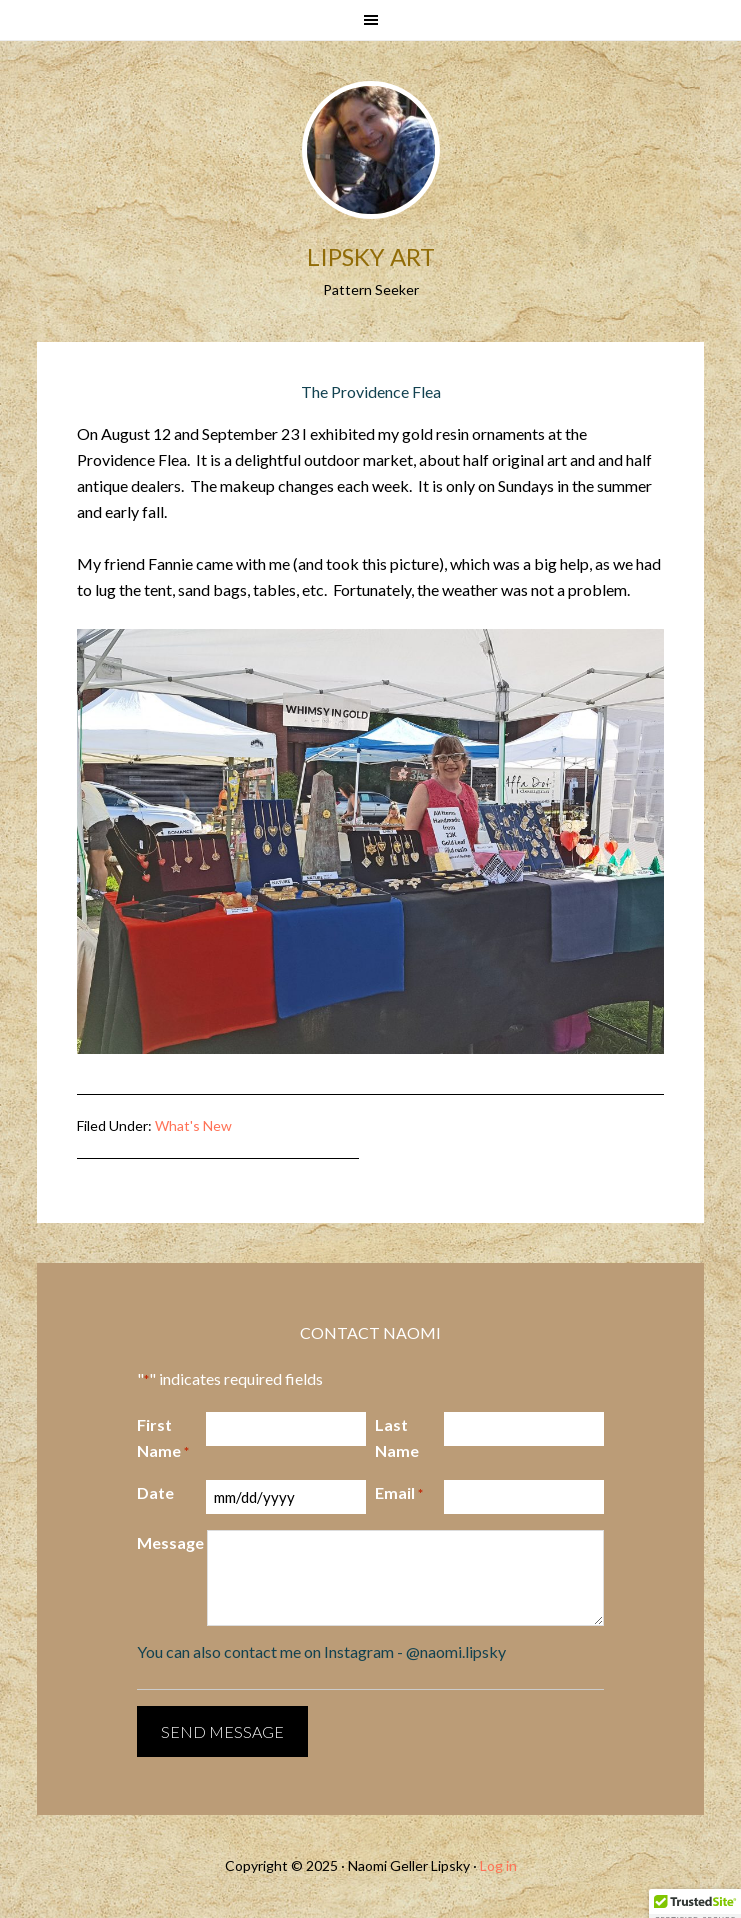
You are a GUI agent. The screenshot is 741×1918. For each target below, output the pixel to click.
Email (399, 1494)
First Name (163, 1439)
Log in (498, 1865)
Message (170, 1542)
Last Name (397, 1437)
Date (155, 1492)
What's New (193, 1125)
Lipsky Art (371, 256)
